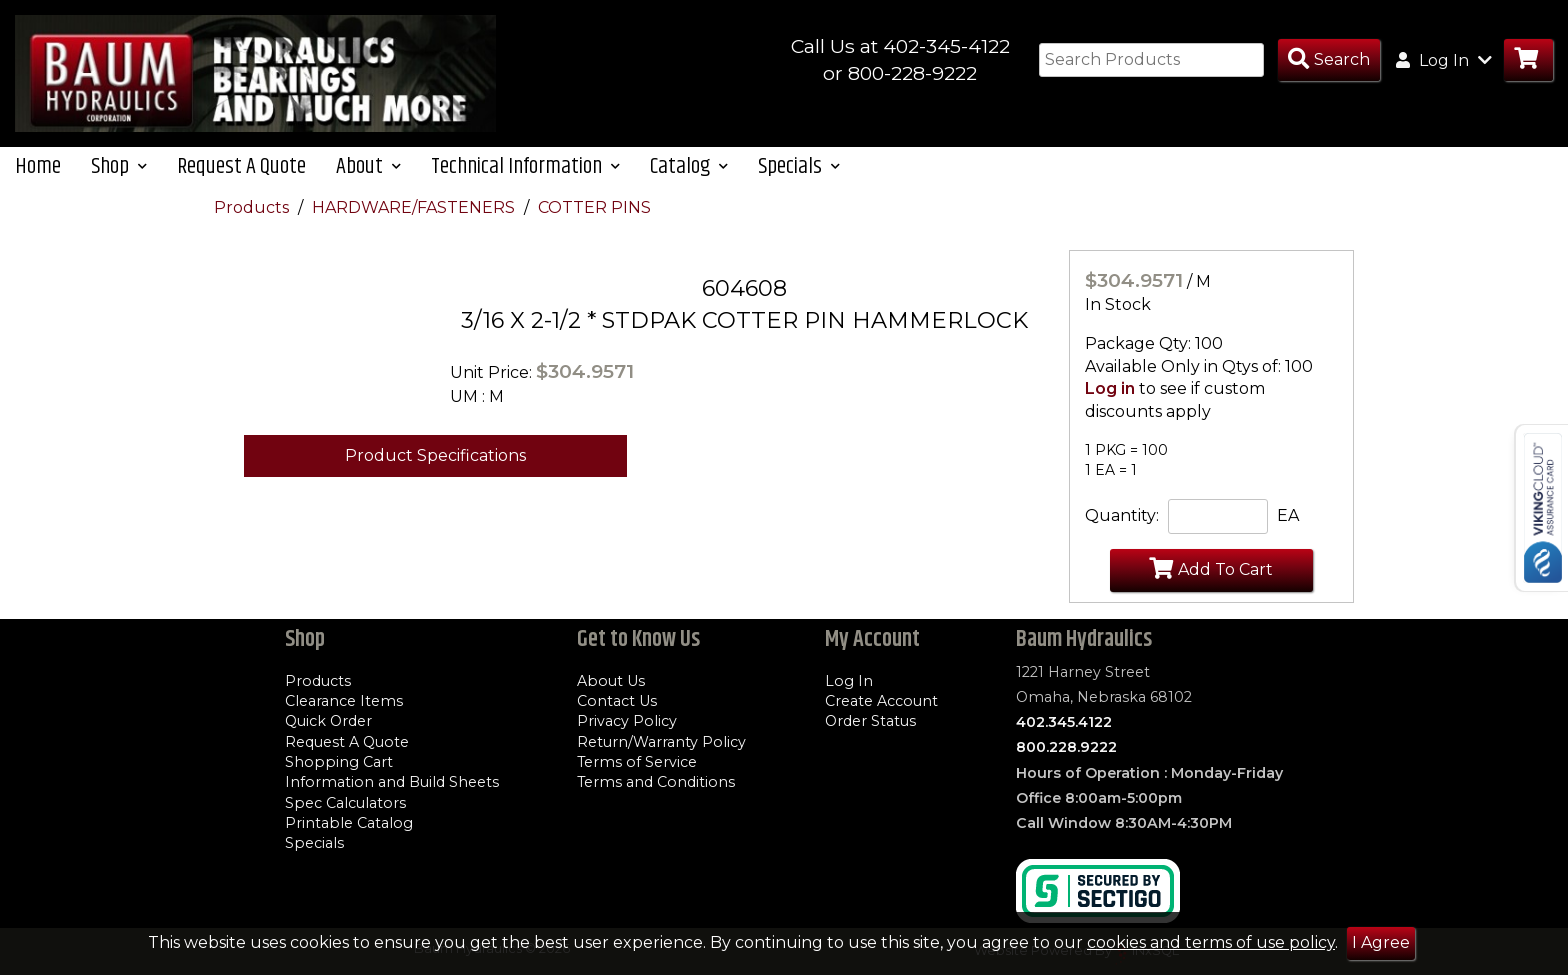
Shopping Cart (339, 762)
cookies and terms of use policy (1211, 942)
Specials (314, 844)
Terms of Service (637, 762)
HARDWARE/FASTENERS (415, 211)
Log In (849, 681)
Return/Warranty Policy (661, 742)
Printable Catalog (349, 823)
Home (38, 170)
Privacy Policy (627, 722)
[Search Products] (1329, 60)
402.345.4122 (1064, 722)
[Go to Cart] (1528, 60)
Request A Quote (241, 170)
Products (253, 211)
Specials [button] (799, 170)
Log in (1110, 393)
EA (1288, 520)
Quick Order (328, 722)
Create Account (881, 701)
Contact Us (617, 701)
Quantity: (1122, 520)
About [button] (368, 170)
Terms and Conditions (656, 783)
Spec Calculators (345, 803)
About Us (611, 681)
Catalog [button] (689, 170)
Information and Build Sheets (392, 783)
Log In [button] (1444, 60)
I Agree (1381, 942)
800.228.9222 (1066, 748)
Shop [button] (119, 170)
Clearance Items (344, 701)
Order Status (870, 722)
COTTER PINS (594, 211)
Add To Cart (1211, 573)
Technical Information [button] (525, 170)
